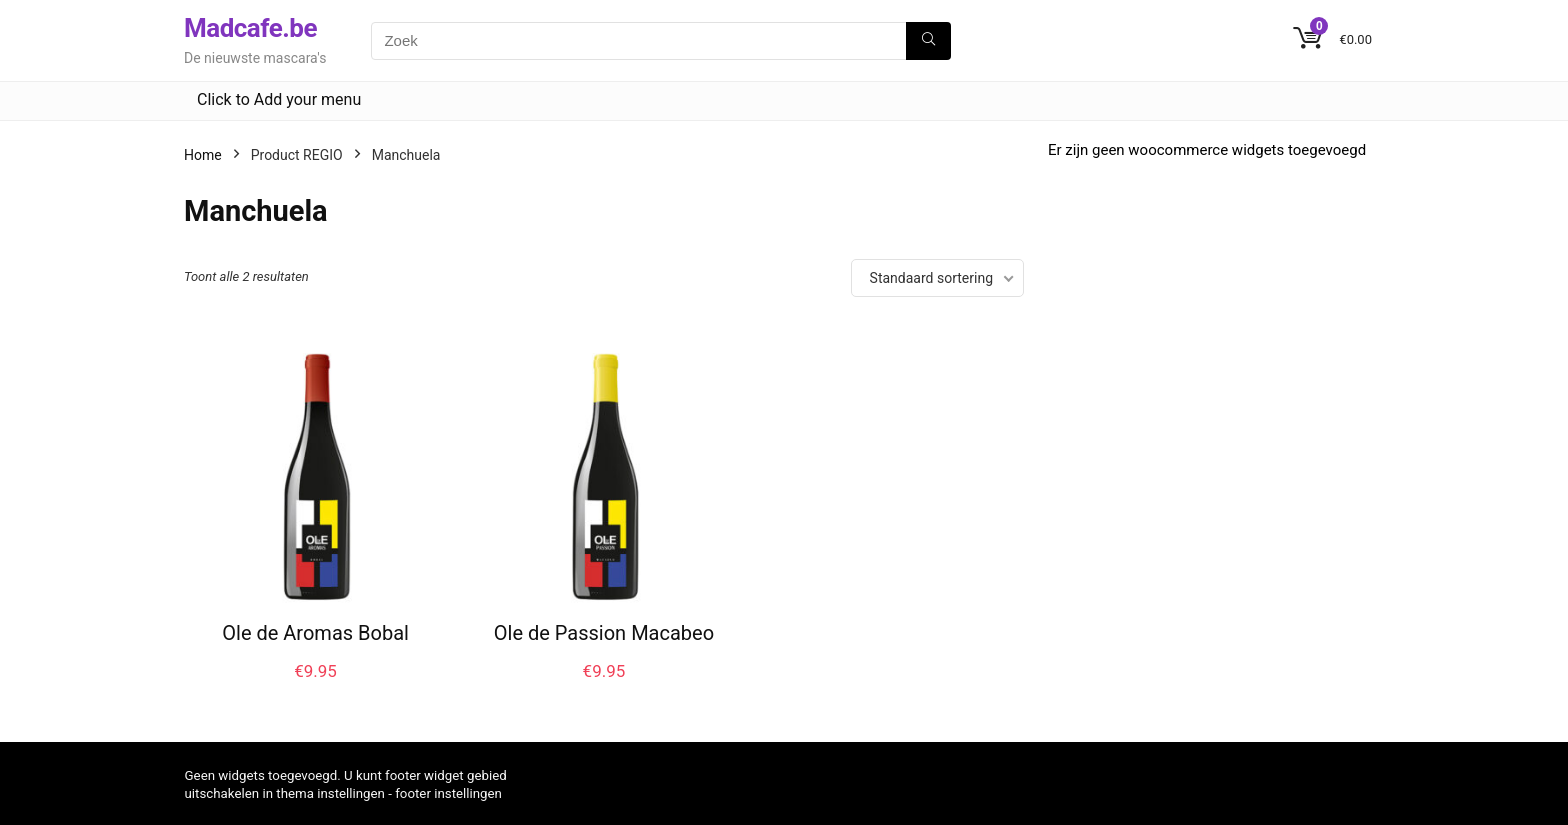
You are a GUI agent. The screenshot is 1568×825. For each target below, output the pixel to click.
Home (203, 155)
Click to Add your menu (279, 99)
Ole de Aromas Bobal (315, 633)
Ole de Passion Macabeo (604, 633)
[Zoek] (928, 41)
